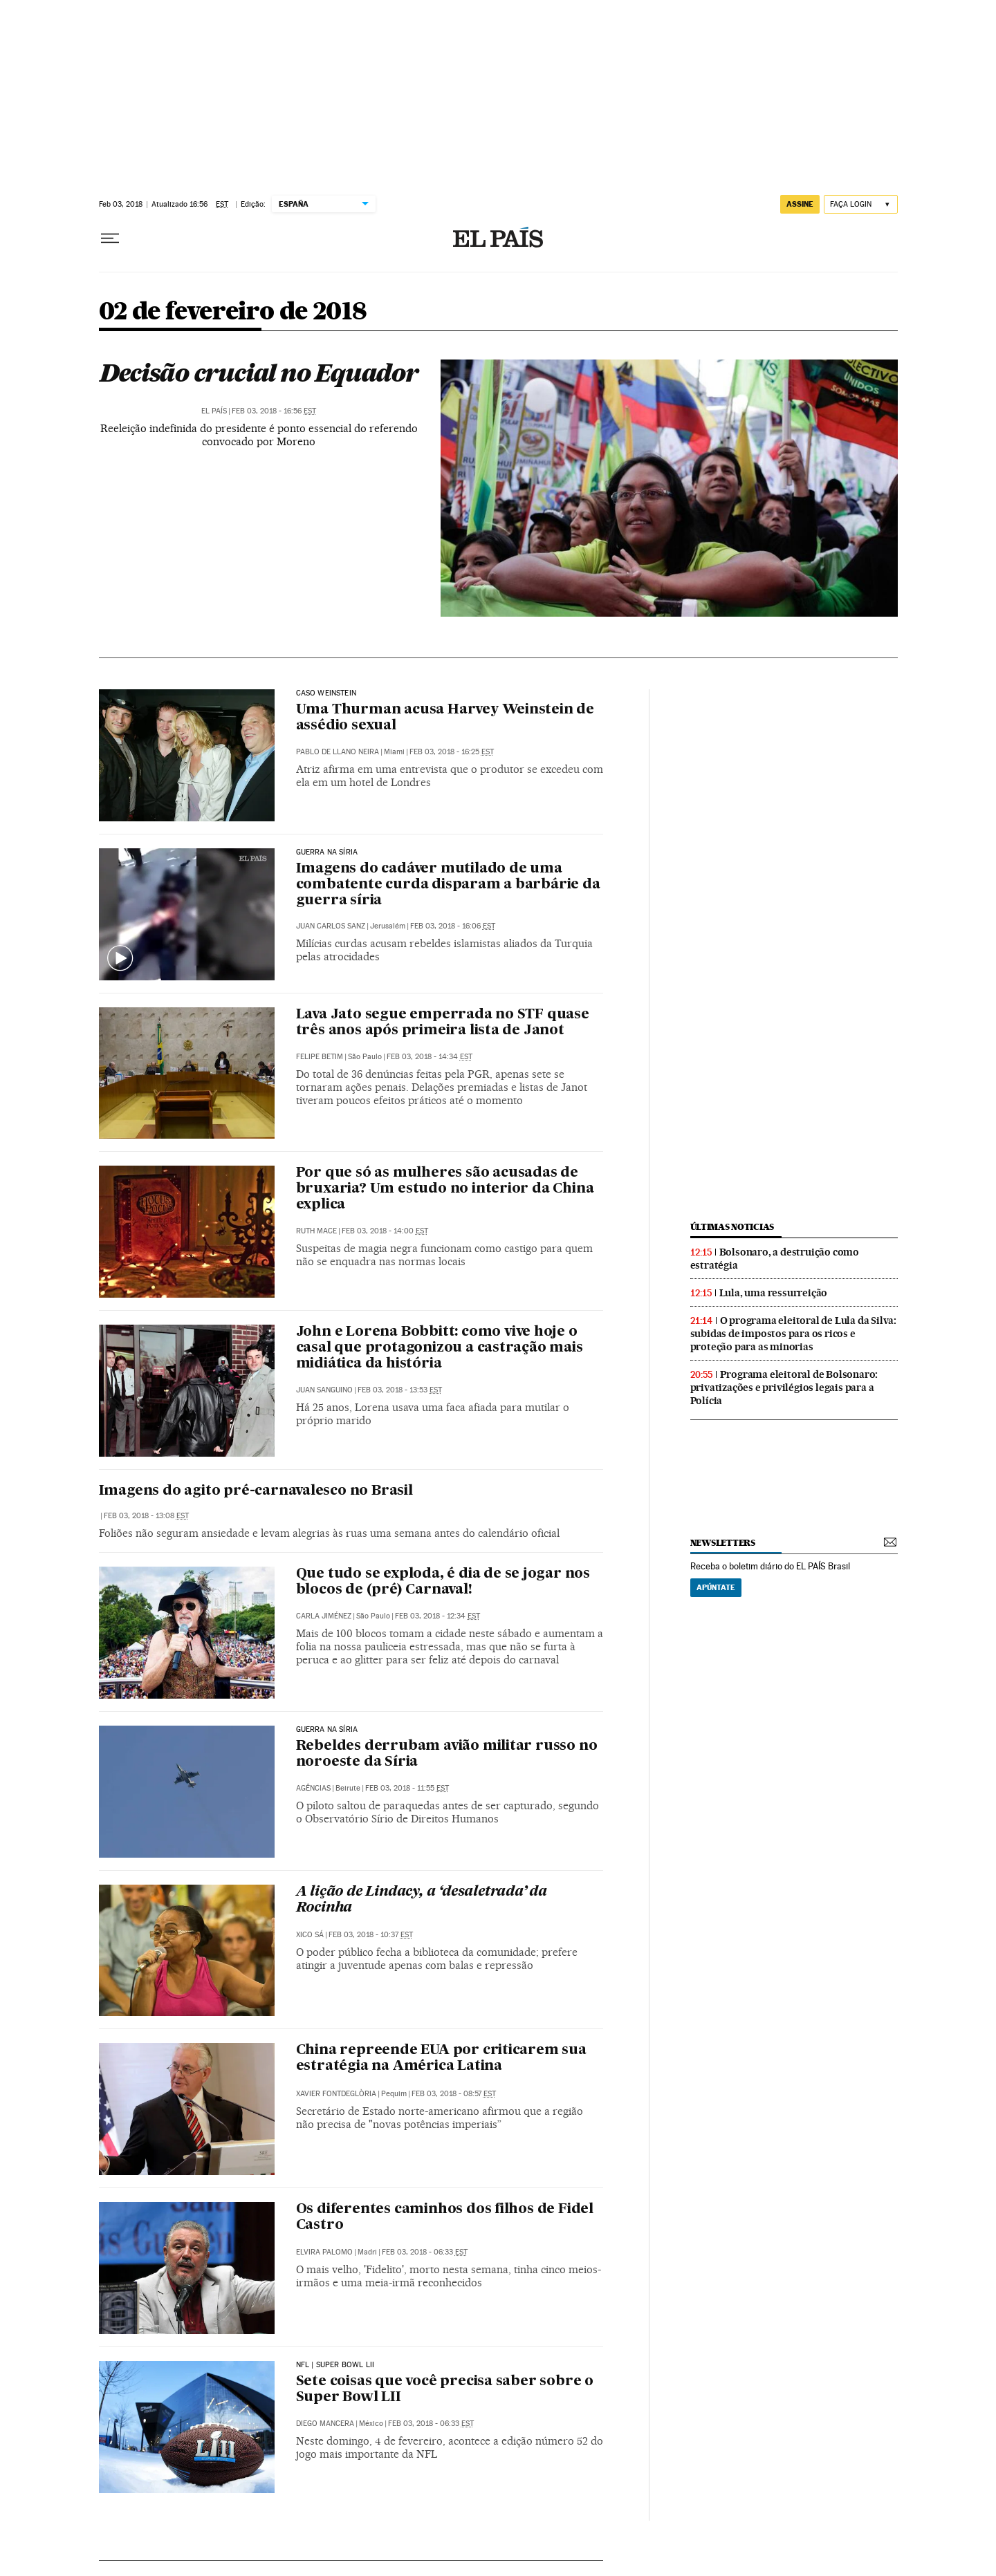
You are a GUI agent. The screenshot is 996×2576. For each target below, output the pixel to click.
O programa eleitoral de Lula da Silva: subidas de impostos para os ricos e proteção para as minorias (793, 1333)
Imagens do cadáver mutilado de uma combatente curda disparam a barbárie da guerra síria (448, 885)
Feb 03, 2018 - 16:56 (274, 411)
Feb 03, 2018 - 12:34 (437, 1616)
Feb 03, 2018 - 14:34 (429, 1056)
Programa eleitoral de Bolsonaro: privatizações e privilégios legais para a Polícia (784, 1387)
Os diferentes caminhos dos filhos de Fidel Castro (445, 2217)
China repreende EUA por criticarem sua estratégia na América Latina (441, 2058)
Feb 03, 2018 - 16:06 (452, 926)
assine (799, 204)
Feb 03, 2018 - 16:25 (451, 751)
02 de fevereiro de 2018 (233, 312)
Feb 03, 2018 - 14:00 (385, 1230)
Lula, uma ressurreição (773, 1293)
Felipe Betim (319, 1056)
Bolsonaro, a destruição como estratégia (774, 1258)
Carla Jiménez (323, 1616)
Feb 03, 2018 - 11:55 (407, 1788)
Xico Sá (310, 1934)
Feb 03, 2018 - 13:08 (146, 1515)
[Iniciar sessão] (861, 204)
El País (214, 411)
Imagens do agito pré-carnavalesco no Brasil (256, 1491)
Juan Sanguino (324, 1389)
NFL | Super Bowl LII (335, 2365)
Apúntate (716, 1587)
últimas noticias (732, 1227)
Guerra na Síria (327, 852)
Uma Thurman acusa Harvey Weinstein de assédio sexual (445, 718)
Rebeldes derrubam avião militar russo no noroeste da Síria (447, 1754)
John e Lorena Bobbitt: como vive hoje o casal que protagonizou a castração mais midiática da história (439, 1348)
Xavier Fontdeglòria (336, 2093)
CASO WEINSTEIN (326, 693)
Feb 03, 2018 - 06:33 (425, 2252)
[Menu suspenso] (110, 238)
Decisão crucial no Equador (259, 372)
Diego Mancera (325, 2423)
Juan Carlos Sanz (330, 926)
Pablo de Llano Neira (337, 751)
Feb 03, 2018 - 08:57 (454, 2093)
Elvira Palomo (324, 2252)
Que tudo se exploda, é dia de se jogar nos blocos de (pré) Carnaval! (443, 1582)
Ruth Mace (316, 1230)
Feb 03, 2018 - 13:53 (400, 1389)
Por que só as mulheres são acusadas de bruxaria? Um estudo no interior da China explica (445, 1189)
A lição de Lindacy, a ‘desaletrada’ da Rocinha (421, 1900)
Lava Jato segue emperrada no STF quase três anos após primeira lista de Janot (442, 1023)
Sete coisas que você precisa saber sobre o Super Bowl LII (445, 2390)
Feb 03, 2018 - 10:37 (371, 1934)
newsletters (722, 1543)
